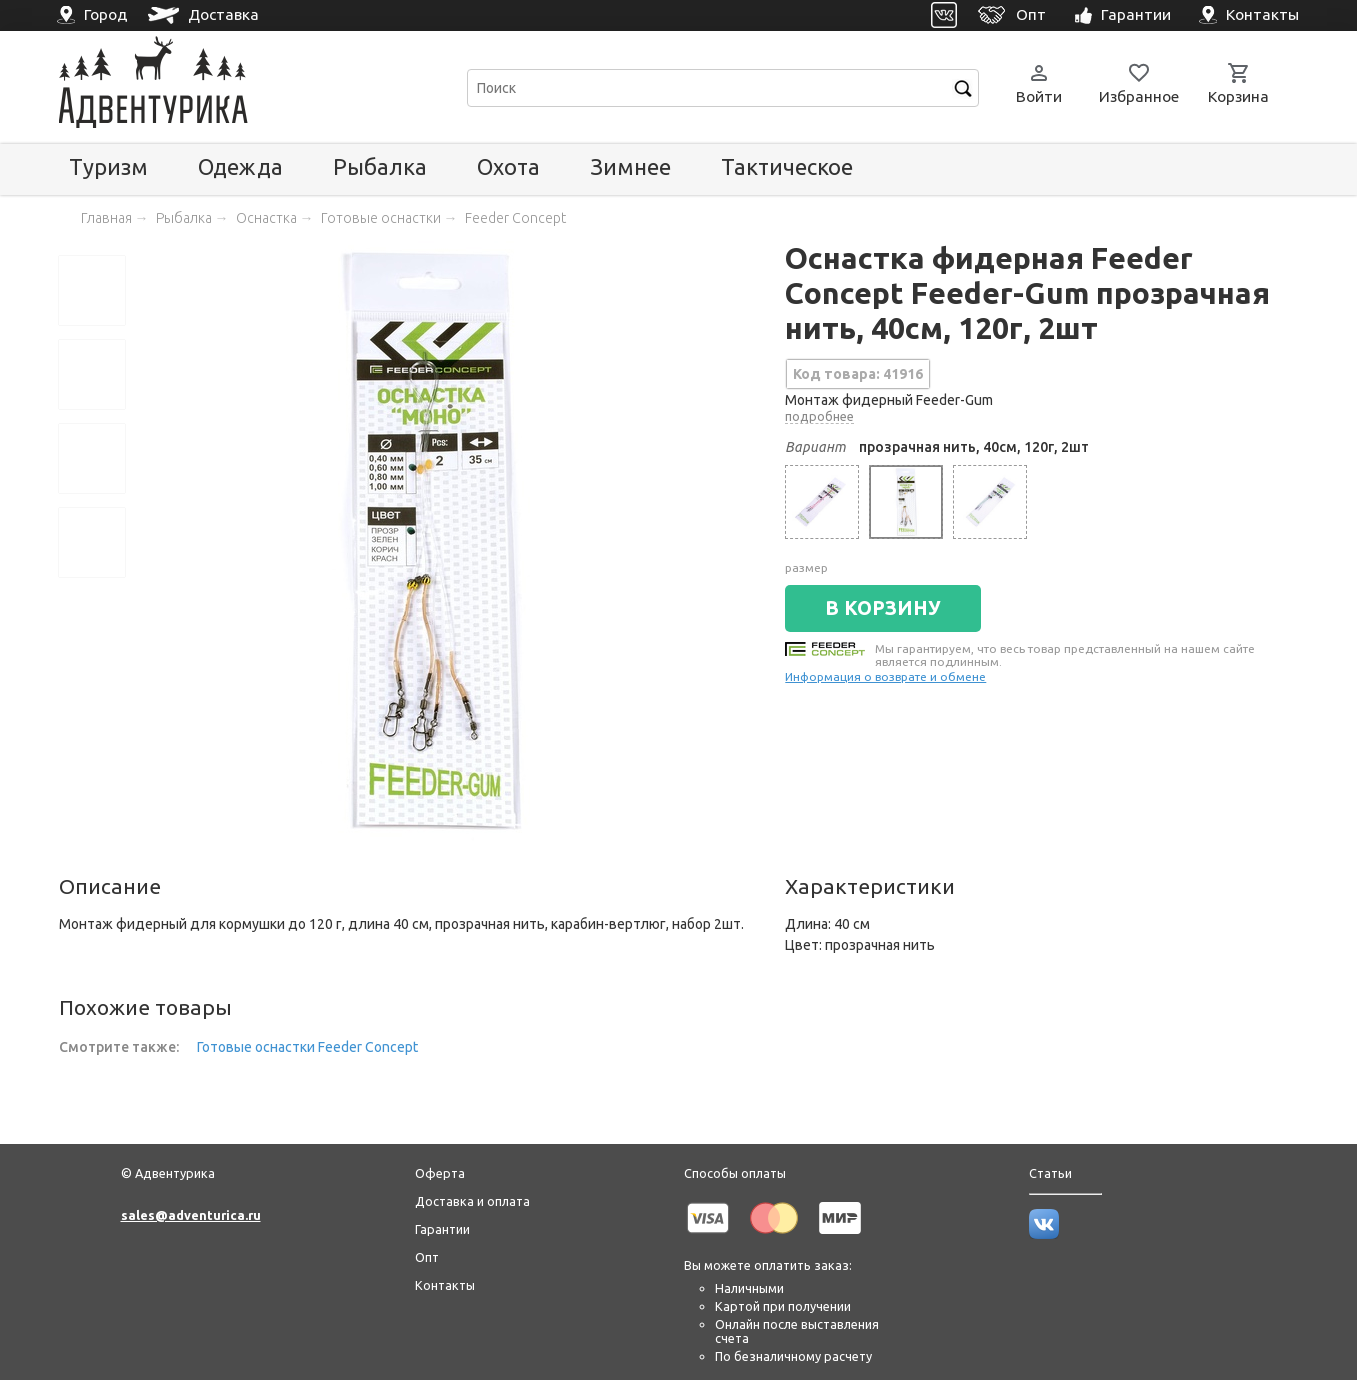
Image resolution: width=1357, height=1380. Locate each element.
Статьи (1050, 1173)
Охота (508, 166)
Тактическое (787, 166)
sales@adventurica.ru (191, 1215)
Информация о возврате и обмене (885, 676)
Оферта (440, 1173)
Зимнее (630, 166)
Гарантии (442, 1229)
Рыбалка (380, 166)
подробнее (819, 416)
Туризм (108, 166)
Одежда (240, 166)
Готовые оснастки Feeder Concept (307, 1047)
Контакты (445, 1285)
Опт (427, 1257)
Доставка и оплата (472, 1201)
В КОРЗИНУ (883, 608)
